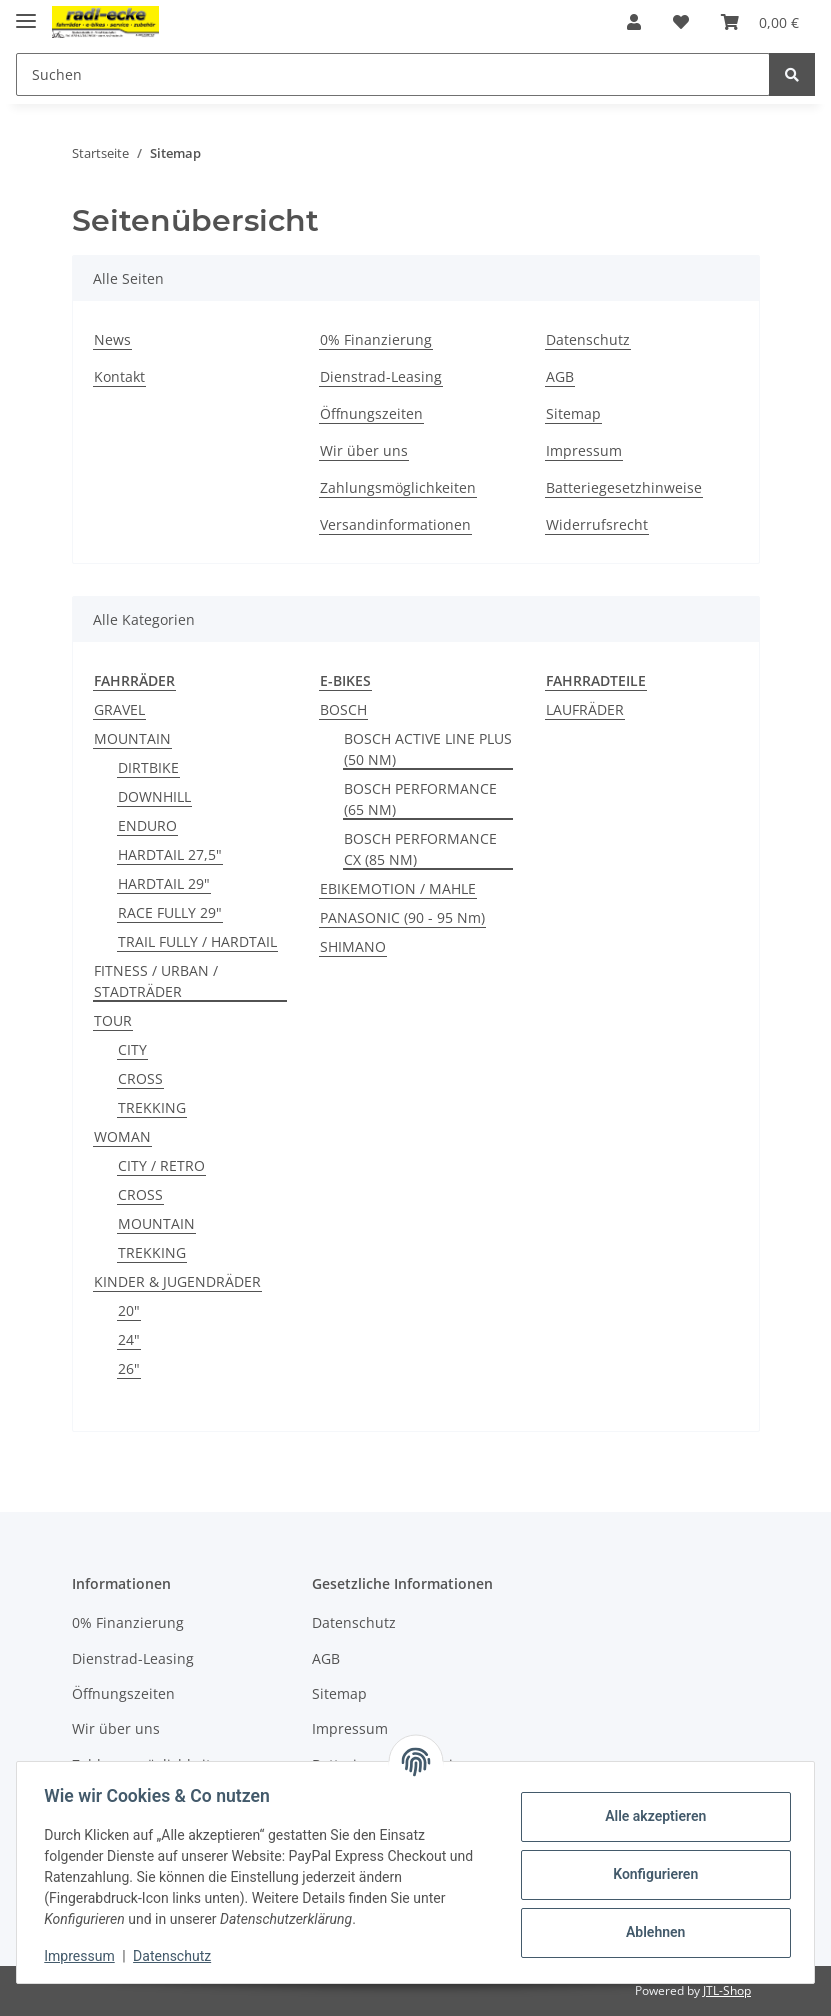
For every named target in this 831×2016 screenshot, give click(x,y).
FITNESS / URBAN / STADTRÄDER (156, 981)
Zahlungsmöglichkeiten (398, 487)
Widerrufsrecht (597, 524)
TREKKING (152, 1107)
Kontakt (119, 376)
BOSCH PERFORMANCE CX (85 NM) (420, 849)
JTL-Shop (727, 1990)
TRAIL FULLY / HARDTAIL (197, 941)
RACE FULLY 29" (170, 912)
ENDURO (147, 825)
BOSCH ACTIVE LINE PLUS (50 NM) (428, 749)
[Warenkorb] (760, 22)
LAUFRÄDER (585, 709)
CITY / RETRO (161, 1165)
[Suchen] (393, 74)
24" (129, 1339)
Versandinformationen (395, 524)
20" (129, 1310)
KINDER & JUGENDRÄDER (177, 1281)
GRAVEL (119, 709)
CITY (132, 1049)
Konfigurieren (650, 1874)
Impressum (584, 450)
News (112, 339)
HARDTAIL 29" (164, 883)
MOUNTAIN (132, 738)
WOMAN (122, 1136)
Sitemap (573, 413)
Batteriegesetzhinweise (624, 487)
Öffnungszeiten (371, 413)
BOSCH (343, 709)
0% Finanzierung (376, 339)
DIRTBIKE (148, 767)
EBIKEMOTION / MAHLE (398, 888)
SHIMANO (353, 946)
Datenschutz (588, 339)
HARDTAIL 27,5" (170, 854)
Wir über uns (364, 450)
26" (129, 1368)
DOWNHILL (154, 796)
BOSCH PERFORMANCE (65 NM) (420, 799)
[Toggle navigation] (26, 12)
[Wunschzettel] (681, 22)
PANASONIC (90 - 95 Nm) (402, 917)
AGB (560, 376)
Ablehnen (650, 1932)
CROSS (140, 1078)
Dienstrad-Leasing (381, 376)
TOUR (113, 1020)
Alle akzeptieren (650, 1816)
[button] (634, 22)
